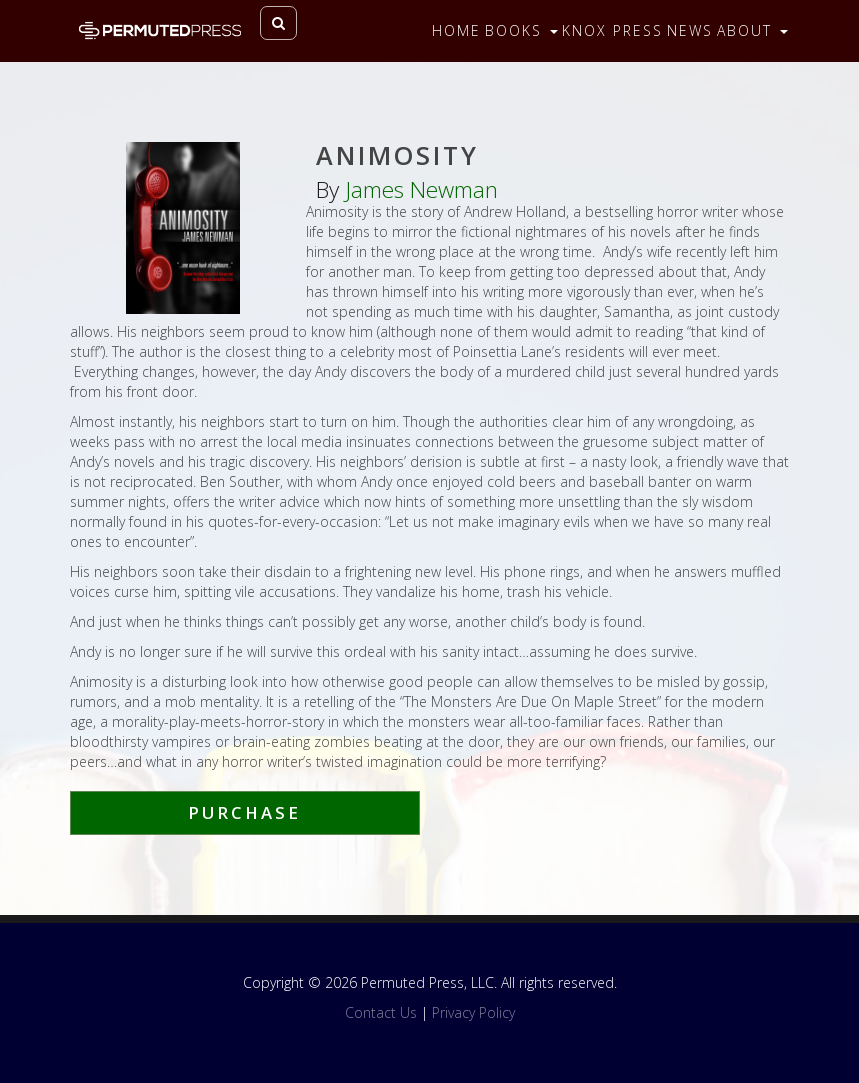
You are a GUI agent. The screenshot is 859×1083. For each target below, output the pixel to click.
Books (521, 30)
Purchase (244, 812)
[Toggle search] (278, 23)
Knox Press (612, 30)
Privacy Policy (473, 1012)
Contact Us (381, 1012)
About (752, 30)
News (690, 30)
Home (456, 30)
